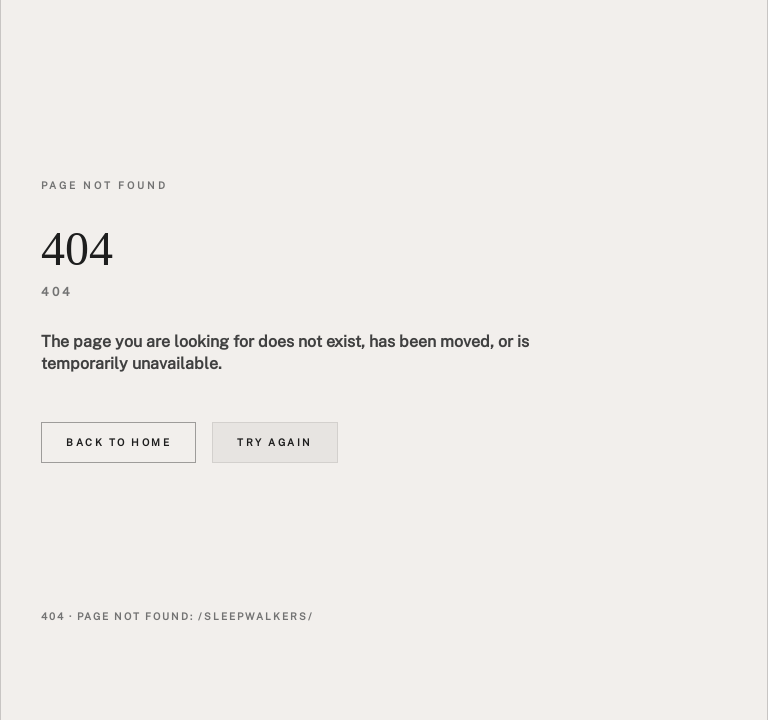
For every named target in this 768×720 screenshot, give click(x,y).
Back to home (118, 442)
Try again (275, 442)
